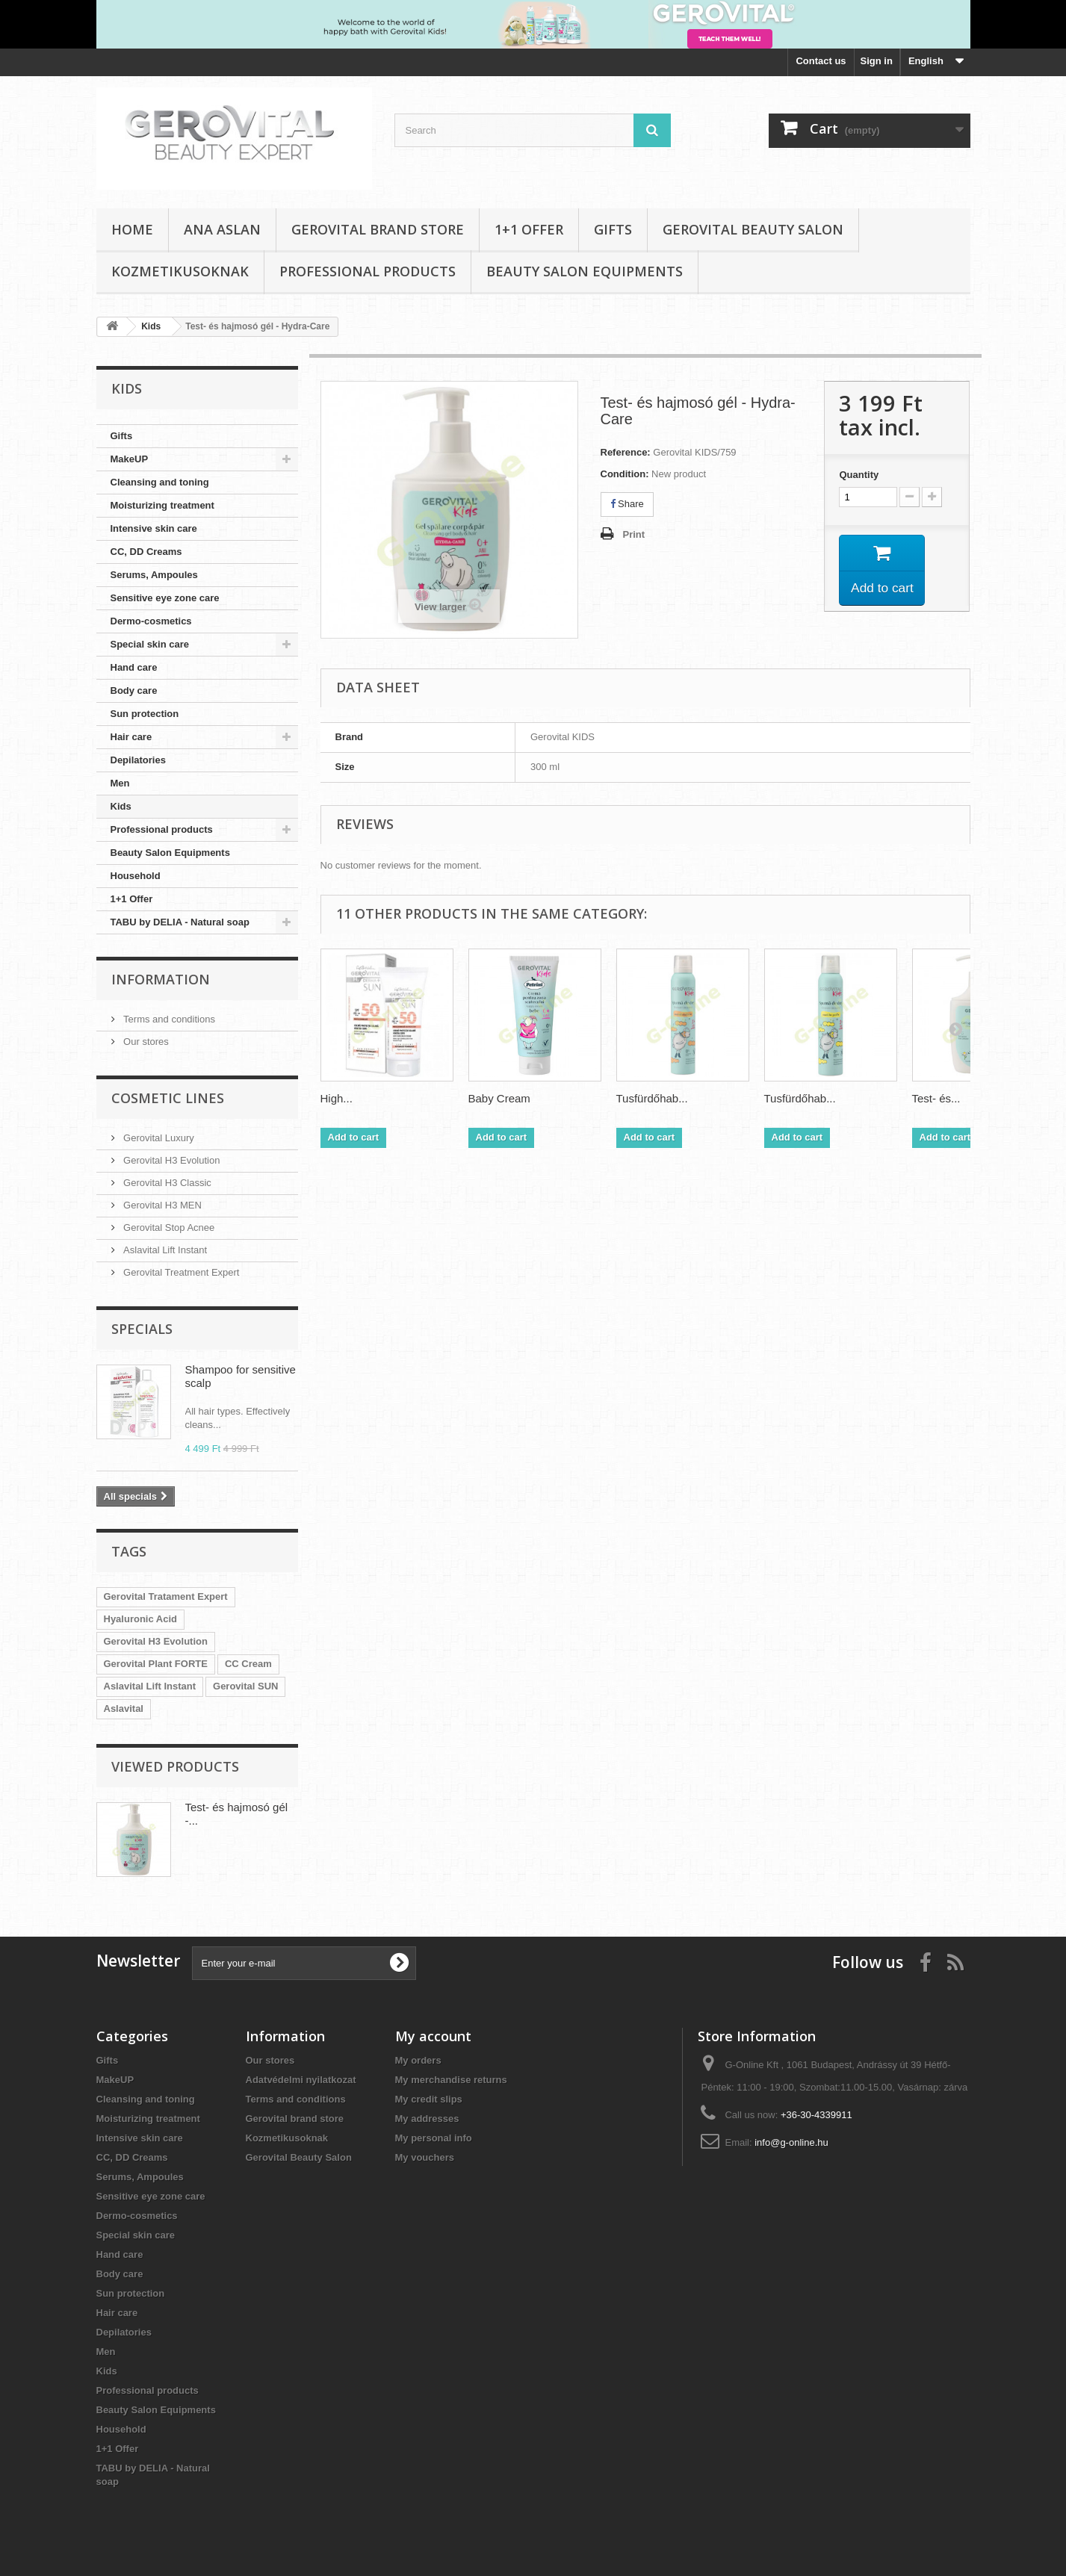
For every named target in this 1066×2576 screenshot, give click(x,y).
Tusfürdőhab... (652, 1098)
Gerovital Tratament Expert (166, 1596)
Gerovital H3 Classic (166, 1182)
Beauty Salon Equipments (584, 271)
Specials (142, 1329)
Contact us (821, 60)
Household (136, 875)
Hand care (134, 667)
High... (336, 1098)
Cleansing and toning (160, 482)
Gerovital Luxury (157, 1137)
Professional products (367, 271)
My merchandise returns (451, 2079)
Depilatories (138, 760)
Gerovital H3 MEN (161, 1205)
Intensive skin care (154, 528)
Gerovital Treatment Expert (180, 1272)
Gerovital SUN (245, 1686)
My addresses (427, 2118)
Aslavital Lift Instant (164, 1250)
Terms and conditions (168, 1019)
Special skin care (150, 644)
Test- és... (936, 1098)
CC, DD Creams (146, 551)
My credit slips (428, 2099)
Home (132, 229)
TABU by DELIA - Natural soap (180, 922)
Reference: (626, 452)
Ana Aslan (222, 229)
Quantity (858, 474)
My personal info (433, 2138)
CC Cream (248, 1663)
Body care (134, 690)
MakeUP (130, 459)
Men (120, 783)
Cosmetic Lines (167, 1098)
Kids (121, 806)
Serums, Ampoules (154, 574)
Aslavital (123, 1708)
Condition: (625, 473)
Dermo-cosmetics (151, 621)
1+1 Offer (529, 229)
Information (160, 979)
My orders (418, 2060)
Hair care (131, 736)
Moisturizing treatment (162, 505)
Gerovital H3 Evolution (170, 1160)
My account (433, 2036)
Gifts (613, 229)
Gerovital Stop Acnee (168, 1227)
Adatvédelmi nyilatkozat (301, 2079)
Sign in (877, 60)
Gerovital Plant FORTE (156, 1663)
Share (627, 503)
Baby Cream (499, 1098)
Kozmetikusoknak (180, 271)
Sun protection (145, 713)
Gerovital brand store (377, 229)
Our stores (145, 1041)
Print (634, 534)
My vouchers (424, 2157)
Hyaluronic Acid (140, 1618)
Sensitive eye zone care (165, 597)
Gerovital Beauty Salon (753, 229)
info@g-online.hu (791, 2142)
